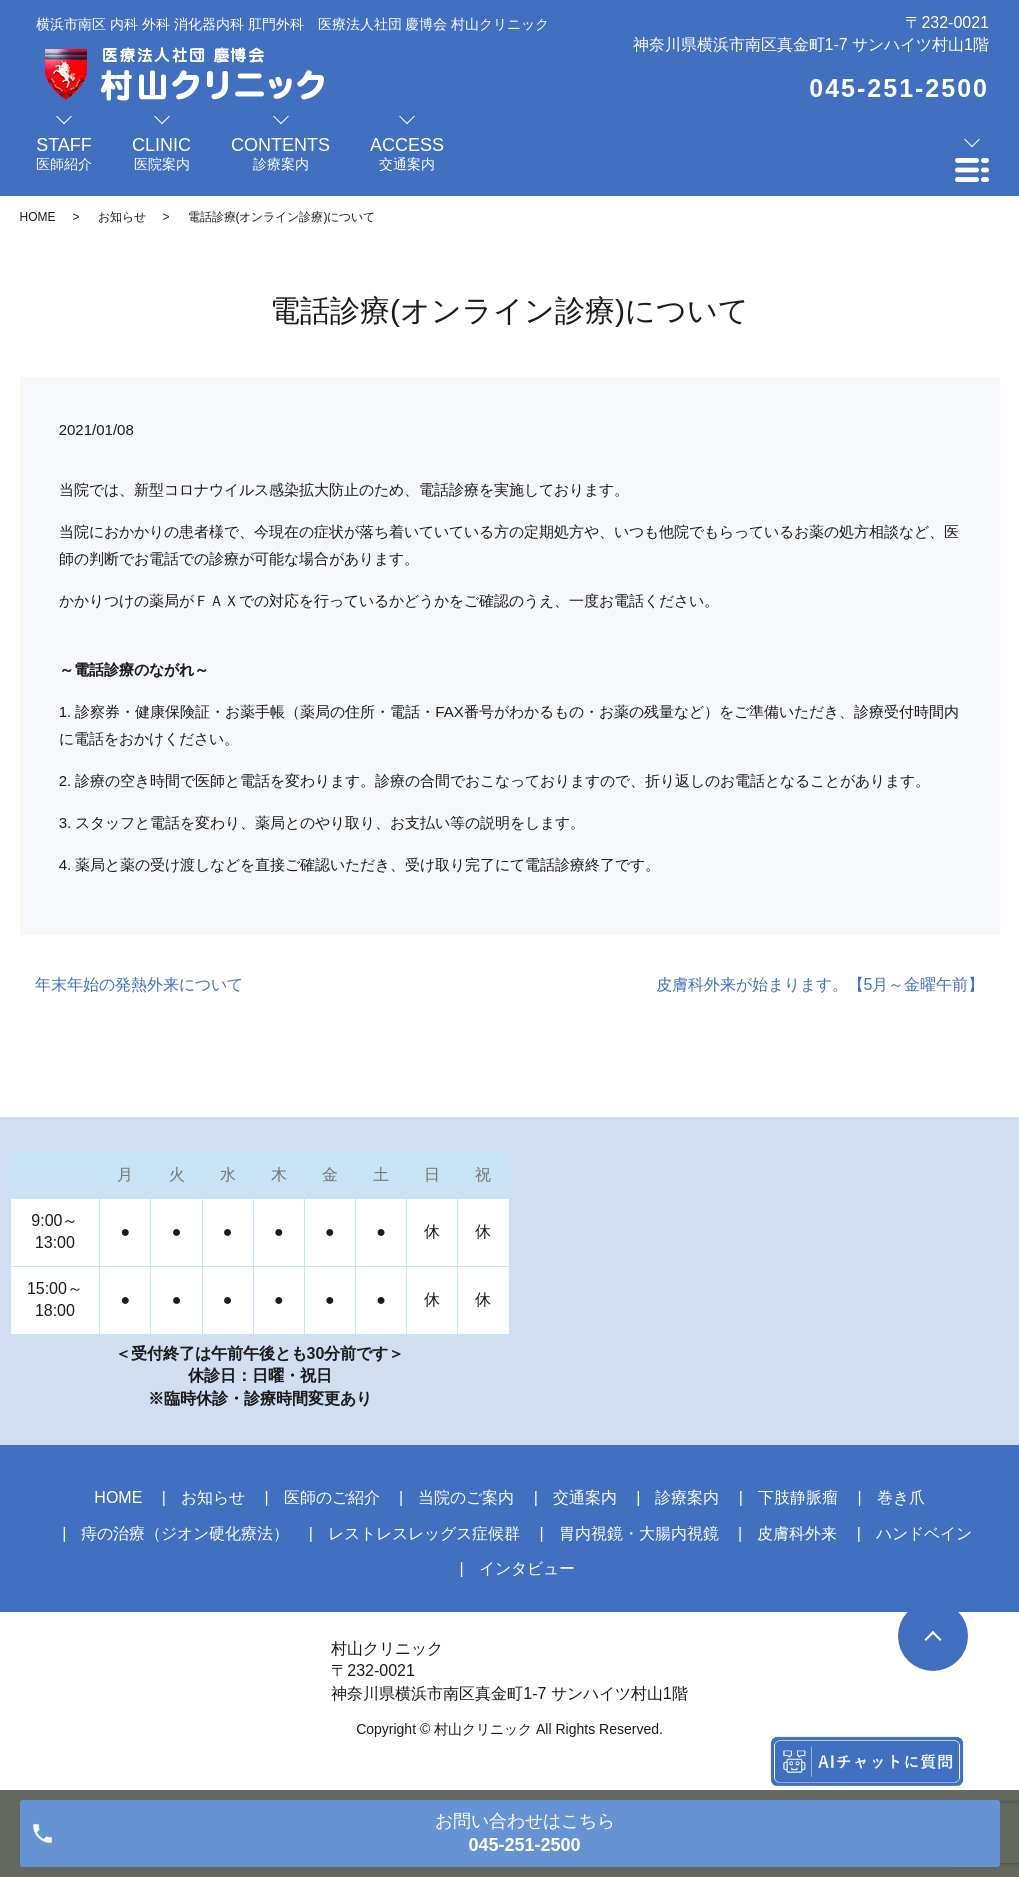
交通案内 (585, 1497)
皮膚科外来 (797, 1533)
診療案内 (687, 1497)
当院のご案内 (466, 1497)
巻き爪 (901, 1497)
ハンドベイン (924, 1533)
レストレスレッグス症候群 (424, 1533)
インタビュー (527, 1568)
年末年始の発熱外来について (139, 984)
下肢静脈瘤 (798, 1497)
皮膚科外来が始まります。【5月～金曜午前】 (820, 984)
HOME (38, 217)
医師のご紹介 (332, 1497)
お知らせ (122, 217)
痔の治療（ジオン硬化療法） (185, 1533)
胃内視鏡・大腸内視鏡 (639, 1533)
